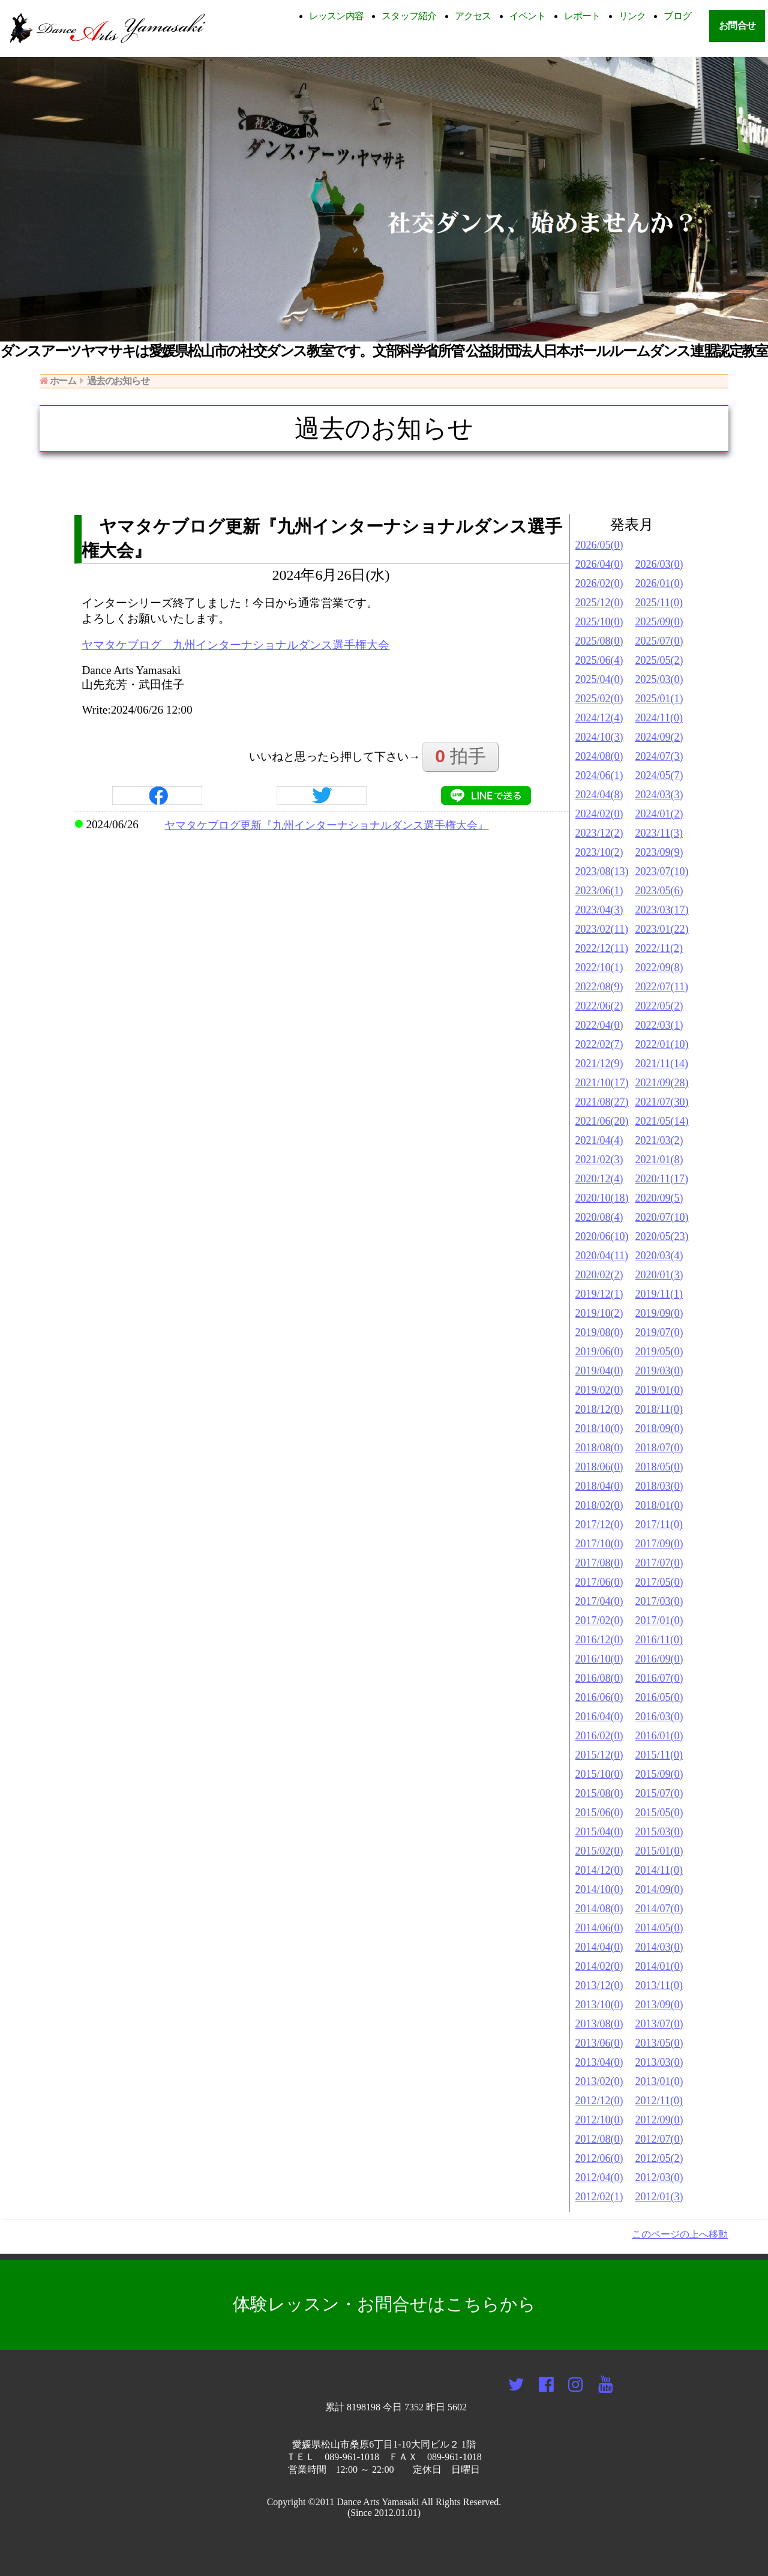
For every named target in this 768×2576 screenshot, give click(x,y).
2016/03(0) (659, 1717)
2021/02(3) (599, 1160)
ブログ (677, 16)
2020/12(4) (599, 1179)
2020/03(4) (659, 1256)
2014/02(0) (599, 1966)
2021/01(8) (659, 1160)
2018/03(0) (659, 1486)
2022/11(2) (659, 948)
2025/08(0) (599, 641)
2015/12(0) (599, 1755)
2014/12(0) (599, 1870)
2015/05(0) (659, 1813)
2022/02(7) (599, 1044)
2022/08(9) (599, 987)
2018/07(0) (659, 1448)
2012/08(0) (599, 2139)
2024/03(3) (659, 795)
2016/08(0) (599, 1678)
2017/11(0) (659, 1524)
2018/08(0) (599, 1448)
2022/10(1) (599, 967)
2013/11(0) (659, 1985)
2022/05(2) (659, 1006)
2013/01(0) (659, 2081)
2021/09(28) (662, 1083)
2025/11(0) (659, 603)
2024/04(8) (599, 795)
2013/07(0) (659, 2024)
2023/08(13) (602, 871)
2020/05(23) (662, 1236)
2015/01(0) (659, 1851)
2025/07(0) (659, 641)
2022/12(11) (601, 948)
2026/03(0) (659, 564)
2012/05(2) (659, 2158)
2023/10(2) (599, 852)
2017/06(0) (599, 1582)
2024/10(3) (599, 737)
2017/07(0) (659, 1563)
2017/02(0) (599, 1621)
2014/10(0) (599, 1889)
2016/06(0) (599, 1697)
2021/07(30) (662, 1102)
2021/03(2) (659, 1140)
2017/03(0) (659, 1601)
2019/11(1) (659, 1294)
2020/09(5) (659, 1198)
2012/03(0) (659, 2177)
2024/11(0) (659, 718)
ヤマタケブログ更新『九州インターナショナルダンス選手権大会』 (326, 825)
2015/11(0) (659, 1755)
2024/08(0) (599, 756)
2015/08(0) (599, 1793)
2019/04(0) (599, 1371)
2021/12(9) (599, 1064)
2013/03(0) (659, 2062)
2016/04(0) (599, 1717)
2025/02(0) (599, 699)
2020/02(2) (599, 1275)
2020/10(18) (602, 1198)
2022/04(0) (599, 1025)
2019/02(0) (599, 1390)
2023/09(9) (659, 852)
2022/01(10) (662, 1044)
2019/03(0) (659, 1371)
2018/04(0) (599, 1486)
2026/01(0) (659, 583)
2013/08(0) (599, 2024)
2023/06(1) (599, 891)
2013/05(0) (659, 2043)
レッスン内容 (336, 16)
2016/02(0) (599, 1736)
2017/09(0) (659, 1544)
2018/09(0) (659, 1428)
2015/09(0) (659, 1774)
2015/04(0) (599, 1832)
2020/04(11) (601, 1256)
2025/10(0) (599, 622)
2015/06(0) (599, 1813)
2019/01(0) (659, 1390)
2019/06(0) (599, 1352)
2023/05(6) (659, 891)
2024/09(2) (659, 737)
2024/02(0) (599, 814)
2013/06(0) (599, 2043)
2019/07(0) (659, 1332)
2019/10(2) (599, 1313)
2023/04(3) (599, 910)
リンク (632, 16)
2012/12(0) (599, 2101)
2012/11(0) (659, 2101)
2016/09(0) (659, 1659)
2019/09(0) (659, 1313)
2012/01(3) (659, 2197)
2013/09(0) (659, 2005)
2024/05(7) (659, 775)
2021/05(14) (662, 1121)
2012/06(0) (599, 2158)
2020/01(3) (659, 1275)
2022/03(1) (659, 1025)
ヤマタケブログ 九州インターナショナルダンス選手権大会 (235, 645)
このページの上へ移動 (680, 2234)
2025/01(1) (659, 699)
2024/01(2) (659, 814)
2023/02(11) (601, 929)
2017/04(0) (599, 1601)
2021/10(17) (602, 1083)
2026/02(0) (599, 583)
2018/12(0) (599, 1409)
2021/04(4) (599, 1140)
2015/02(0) (599, 1851)
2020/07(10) (662, 1217)
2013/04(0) (599, 2062)
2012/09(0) (659, 2120)
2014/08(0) (599, 1909)
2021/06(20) (602, 1121)
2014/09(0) (659, 1889)
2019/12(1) (599, 1294)
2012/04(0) (599, 2177)
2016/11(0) (659, 1640)
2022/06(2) (599, 1006)
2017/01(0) (659, 1621)
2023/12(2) (599, 833)
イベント (527, 16)
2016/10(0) (599, 1659)
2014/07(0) (659, 1909)
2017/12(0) (599, 1524)
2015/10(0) (599, 1774)
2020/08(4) (599, 1217)
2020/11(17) (661, 1179)
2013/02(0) (599, 2081)
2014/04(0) (599, 1947)
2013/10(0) (599, 2005)
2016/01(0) (659, 1736)
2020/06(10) (602, 1236)
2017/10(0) (599, 1544)
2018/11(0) (659, 1409)
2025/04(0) (599, 679)
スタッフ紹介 (409, 16)
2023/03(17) (662, 910)
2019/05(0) (659, 1352)
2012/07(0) (659, 2139)
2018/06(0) (599, 1467)
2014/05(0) (659, 1928)
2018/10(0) (599, 1428)
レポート (582, 16)
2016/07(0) (659, 1678)
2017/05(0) (659, 1582)
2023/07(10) (662, 871)
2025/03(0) (659, 679)
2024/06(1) (599, 775)
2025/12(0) (599, 603)
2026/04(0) (599, 564)
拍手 (460, 756)
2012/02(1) (599, 2197)
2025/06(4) (599, 660)
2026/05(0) (599, 545)
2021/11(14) (661, 1064)
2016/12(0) (599, 1640)
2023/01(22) (662, 929)
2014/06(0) (599, 1928)
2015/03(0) (659, 1832)
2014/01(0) (659, 1966)
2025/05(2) (659, 660)
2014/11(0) (659, 1870)
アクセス (473, 16)
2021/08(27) (602, 1102)
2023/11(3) (659, 833)
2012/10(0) (599, 2120)
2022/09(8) (659, 967)
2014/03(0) (659, 1947)
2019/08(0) (599, 1332)
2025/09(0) (659, 622)
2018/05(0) (659, 1467)
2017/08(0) (599, 1563)
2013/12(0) (599, 1985)
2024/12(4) (599, 718)
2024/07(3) (659, 756)
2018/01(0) (659, 1505)
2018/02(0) (599, 1505)
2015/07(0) (659, 1793)
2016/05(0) (659, 1697)
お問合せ (737, 25)
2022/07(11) (661, 987)
